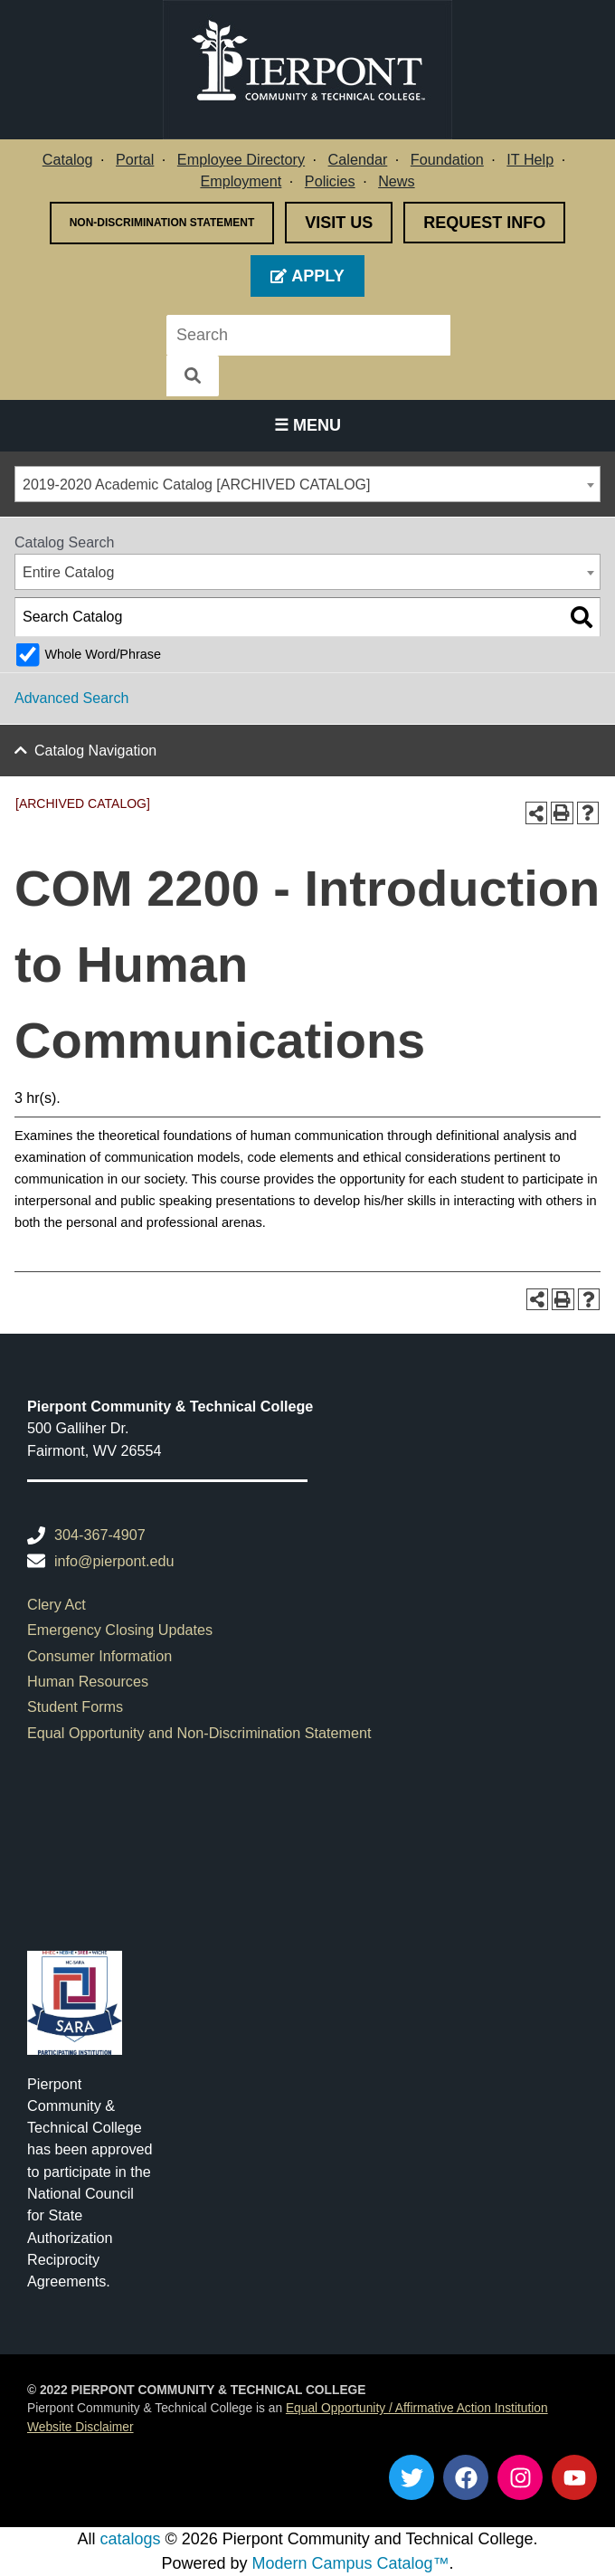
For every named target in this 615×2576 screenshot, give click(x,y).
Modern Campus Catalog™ (350, 2563)
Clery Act (56, 1604)
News (396, 181)
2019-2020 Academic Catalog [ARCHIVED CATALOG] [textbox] (196, 484)
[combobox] (307, 484)
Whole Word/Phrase (102, 654)
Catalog (68, 159)
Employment (240, 181)
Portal (135, 159)
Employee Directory (241, 159)
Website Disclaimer (80, 2427)
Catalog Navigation (95, 750)
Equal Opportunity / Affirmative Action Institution (417, 2408)
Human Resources (87, 1681)
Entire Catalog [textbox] (68, 572)
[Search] (480, 335)
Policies (330, 181)
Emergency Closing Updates (120, 1629)
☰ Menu (307, 425)
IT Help (530, 159)
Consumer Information (99, 1656)
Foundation (447, 159)
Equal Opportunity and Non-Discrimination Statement (199, 1733)
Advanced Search (71, 698)
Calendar (358, 159)
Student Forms (75, 1706)
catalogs (129, 2539)
